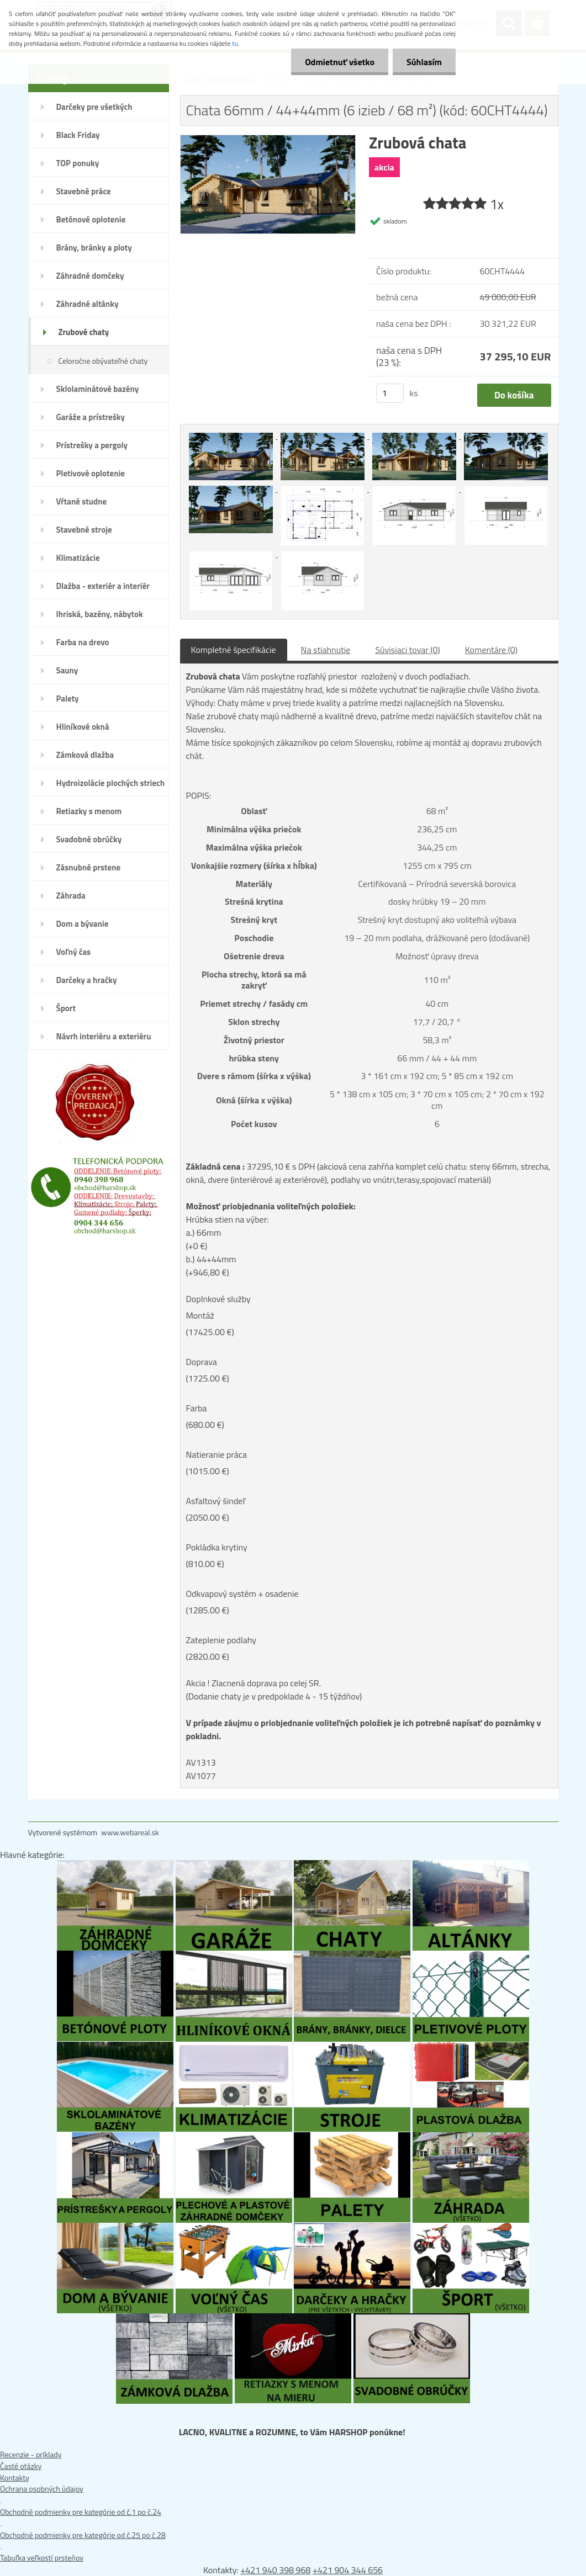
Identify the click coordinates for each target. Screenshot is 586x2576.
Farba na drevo (82, 642)
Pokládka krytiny (216, 1547)
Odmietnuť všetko (339, 61)
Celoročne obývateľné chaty (103, 361)
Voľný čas (73, 952)
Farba (196, 1408)
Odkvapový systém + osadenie (242, 1593)
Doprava (201, 1361)
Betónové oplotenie (91, 219)
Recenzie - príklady (31, 2454)
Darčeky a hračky (86, 980)
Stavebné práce (83, 191)
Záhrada (71, 895)
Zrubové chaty (84, 332)
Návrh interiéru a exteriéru (103, 1036)
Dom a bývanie (82, 923)
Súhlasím (424, 61)
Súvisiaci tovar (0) (407, 649)
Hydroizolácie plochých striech (110, 783)
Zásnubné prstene (88, 867)
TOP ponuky (77, 163)
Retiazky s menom (89, 811)
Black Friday (78, 135)
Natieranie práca (216, 1454)
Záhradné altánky (87, 304)
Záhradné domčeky (90, 275)
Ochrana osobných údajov (41, 2488)
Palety (67, 698)
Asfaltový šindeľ (215, 1500)
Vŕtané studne (81, 501)
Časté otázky (20, 2466)
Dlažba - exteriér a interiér (103, 586)
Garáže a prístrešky (90, 417)
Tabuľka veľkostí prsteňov (41, 2557)
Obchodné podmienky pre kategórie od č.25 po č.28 (83, 2535)
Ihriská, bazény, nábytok (99, 614)
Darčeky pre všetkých (94, 106)
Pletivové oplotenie (90, 473)
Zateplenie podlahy (221, 1639)
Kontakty (14, 2477)
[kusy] (390, 393)
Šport (66, 1008)
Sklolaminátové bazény (97, 389)
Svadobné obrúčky (89, 839)
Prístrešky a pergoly (92, 445)
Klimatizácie (78, 557)
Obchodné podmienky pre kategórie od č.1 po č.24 (80, 2511)
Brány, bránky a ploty (94, 247)
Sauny (67, 670)
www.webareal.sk (130, 1832)
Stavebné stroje (84, 529)
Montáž (200, 1315)
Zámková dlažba (85, 754)
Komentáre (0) (491, 649)
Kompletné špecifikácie (233, 649)
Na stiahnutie (326, 649)
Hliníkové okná (82, 726)
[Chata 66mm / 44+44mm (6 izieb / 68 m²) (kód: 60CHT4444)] (268, 140)
